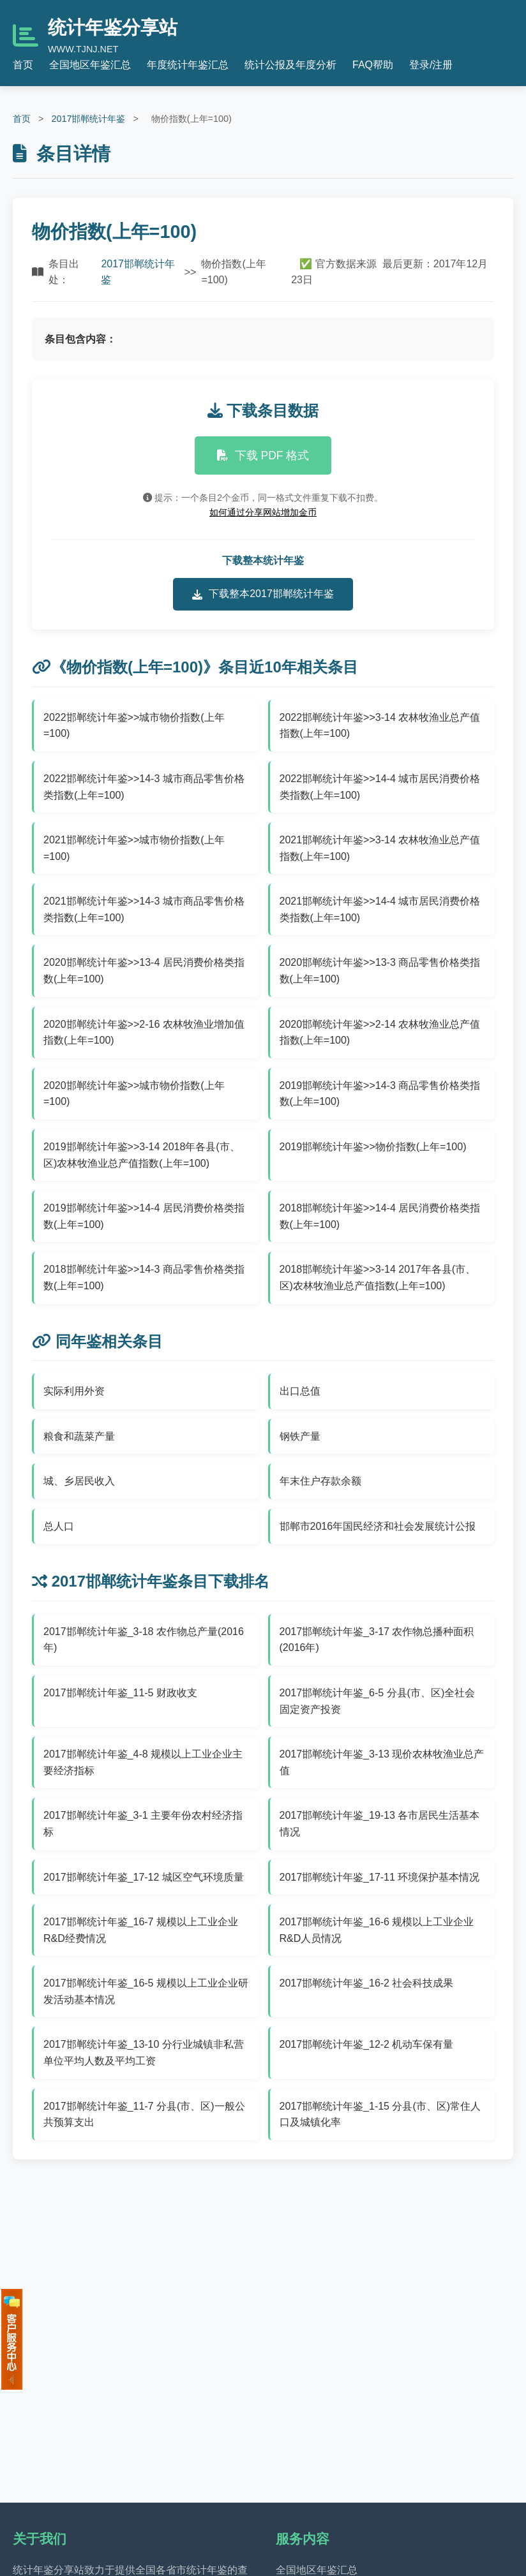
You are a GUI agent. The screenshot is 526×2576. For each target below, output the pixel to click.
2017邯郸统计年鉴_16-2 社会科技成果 (367, 1983)
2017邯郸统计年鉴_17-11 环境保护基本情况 (380, 1877)
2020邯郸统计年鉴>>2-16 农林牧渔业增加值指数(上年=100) (143, 1032)
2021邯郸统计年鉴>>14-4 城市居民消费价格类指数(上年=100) (380, 909)
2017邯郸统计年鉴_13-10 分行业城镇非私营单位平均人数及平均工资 (143, 2052)
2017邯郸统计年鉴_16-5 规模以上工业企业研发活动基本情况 (145, 1991)
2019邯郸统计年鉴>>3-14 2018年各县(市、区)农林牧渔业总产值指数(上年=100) (141, 1155)
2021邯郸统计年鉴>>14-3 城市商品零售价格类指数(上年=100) (143, 909)
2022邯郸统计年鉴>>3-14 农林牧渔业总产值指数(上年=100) (380, 725)
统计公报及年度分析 (290, 64)
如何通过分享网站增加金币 (263, 512)
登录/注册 (431, 64)
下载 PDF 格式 (263, 455)
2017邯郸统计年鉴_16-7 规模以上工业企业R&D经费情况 (140, 1930)
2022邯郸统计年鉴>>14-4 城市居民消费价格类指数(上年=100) (380, 787)
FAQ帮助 (372, 64)
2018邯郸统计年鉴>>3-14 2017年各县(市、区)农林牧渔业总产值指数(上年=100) (378, 1277)
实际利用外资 (74, 1391)
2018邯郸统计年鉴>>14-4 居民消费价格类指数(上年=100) (380, 1216)
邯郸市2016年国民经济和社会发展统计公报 (378, 1526)
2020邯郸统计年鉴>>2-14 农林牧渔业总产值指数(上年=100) (380, 1032)
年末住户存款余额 (320, 1481)
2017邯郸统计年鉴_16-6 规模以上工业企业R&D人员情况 (377, 1930)
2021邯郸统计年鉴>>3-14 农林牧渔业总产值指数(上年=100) (380, 848)
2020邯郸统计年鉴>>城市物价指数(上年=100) (134, 1093)
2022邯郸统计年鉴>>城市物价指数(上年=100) (134, 725)
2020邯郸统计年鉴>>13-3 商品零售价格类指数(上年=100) (380, 970)
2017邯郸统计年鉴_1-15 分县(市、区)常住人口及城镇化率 (380, 2114)
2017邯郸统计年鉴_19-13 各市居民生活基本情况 (380, 1823)
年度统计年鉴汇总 (188, 64)
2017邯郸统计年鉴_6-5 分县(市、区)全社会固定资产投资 (378, 1701)
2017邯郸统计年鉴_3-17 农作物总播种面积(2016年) (377, 1640)
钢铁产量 (300, 1436)
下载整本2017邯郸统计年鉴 (263, 594)
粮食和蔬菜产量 (79, 1436)
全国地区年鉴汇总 (90, 64)
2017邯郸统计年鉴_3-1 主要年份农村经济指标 (143, 1823)
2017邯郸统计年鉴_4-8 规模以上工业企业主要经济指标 (143, 1762)
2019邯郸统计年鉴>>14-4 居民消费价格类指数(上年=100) (143, 1216)
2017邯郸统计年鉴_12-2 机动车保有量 (367, 2044)
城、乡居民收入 (79, 1481)
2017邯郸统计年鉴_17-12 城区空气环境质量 (143, 1877)
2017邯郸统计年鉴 (88, 119)
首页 (23, 64)
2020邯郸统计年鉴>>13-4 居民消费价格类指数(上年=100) (143, 970)
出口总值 (300, 1391)
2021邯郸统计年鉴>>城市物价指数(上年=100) (134, 848)
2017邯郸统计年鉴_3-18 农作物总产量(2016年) (143, 1640)
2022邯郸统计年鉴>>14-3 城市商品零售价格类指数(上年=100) (143, 787)
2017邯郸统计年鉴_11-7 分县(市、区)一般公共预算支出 (144, 2114)
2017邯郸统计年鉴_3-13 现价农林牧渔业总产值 (382, 1762)
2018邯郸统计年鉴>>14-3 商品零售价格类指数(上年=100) (143, 1277)
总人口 (58, 1526)
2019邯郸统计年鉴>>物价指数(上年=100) (373, 1146)
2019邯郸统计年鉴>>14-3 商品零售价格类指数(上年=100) (380, 1093)
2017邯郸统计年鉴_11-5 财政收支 (120, 1692)
